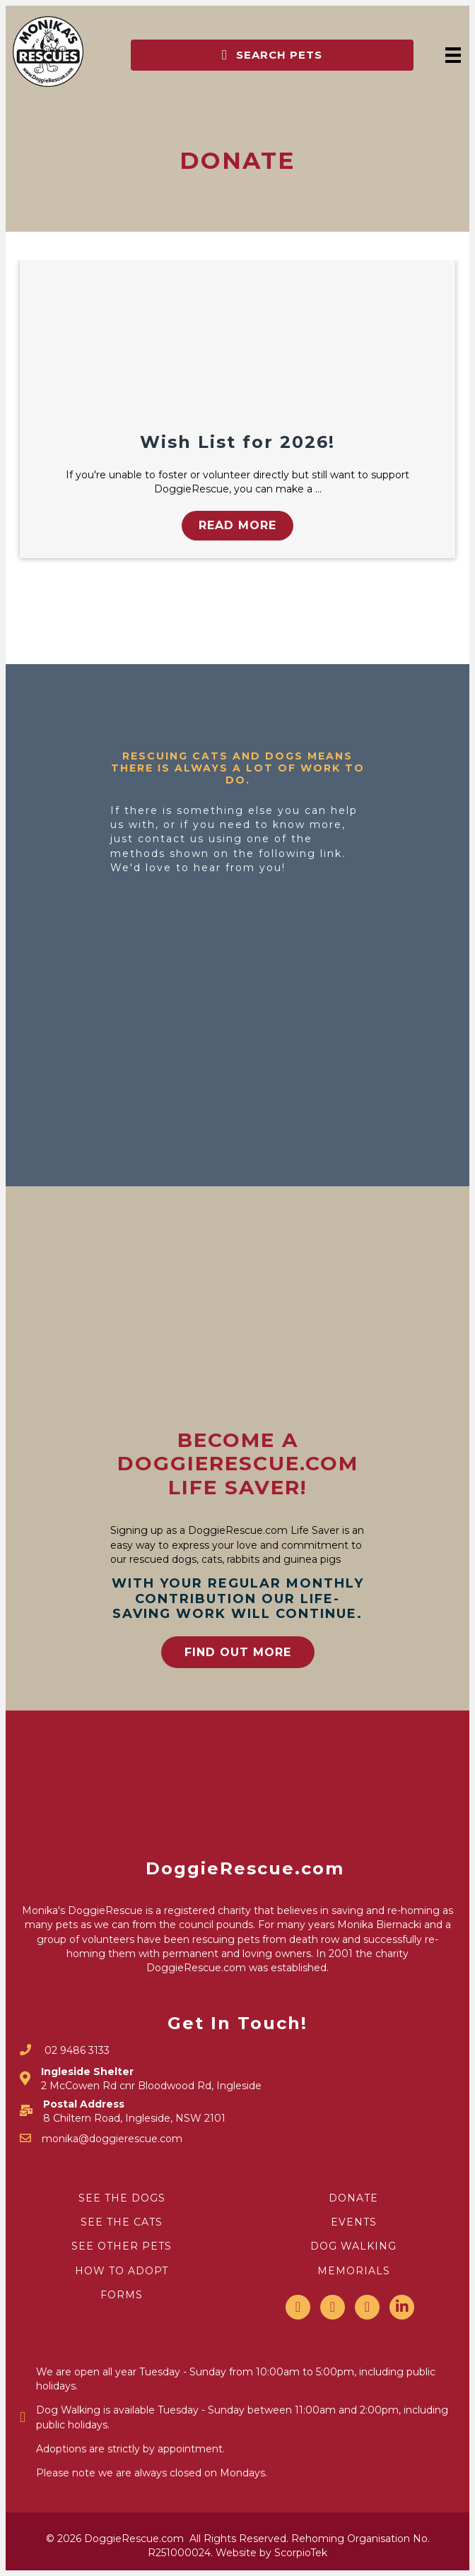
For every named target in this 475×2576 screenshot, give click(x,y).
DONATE (353, 2198)
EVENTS (354, 2222)
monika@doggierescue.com (112, 2138)
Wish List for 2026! (237, 442)
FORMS (121, 2294)
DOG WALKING (353, 2246)
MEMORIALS (353, 2270)
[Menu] (453, 55)
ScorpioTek (300, 2552)
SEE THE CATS (122, 2222)
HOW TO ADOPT (121, 2270)
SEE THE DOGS (121, 2198)
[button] (272, 55)
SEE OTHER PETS (121, 2246)
